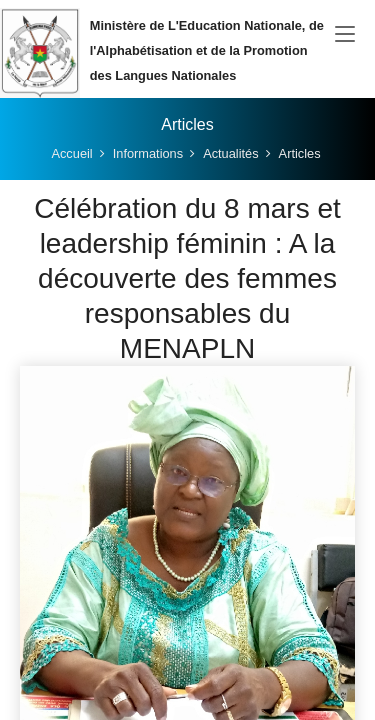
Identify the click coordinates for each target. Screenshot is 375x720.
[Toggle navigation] (345, 35)
